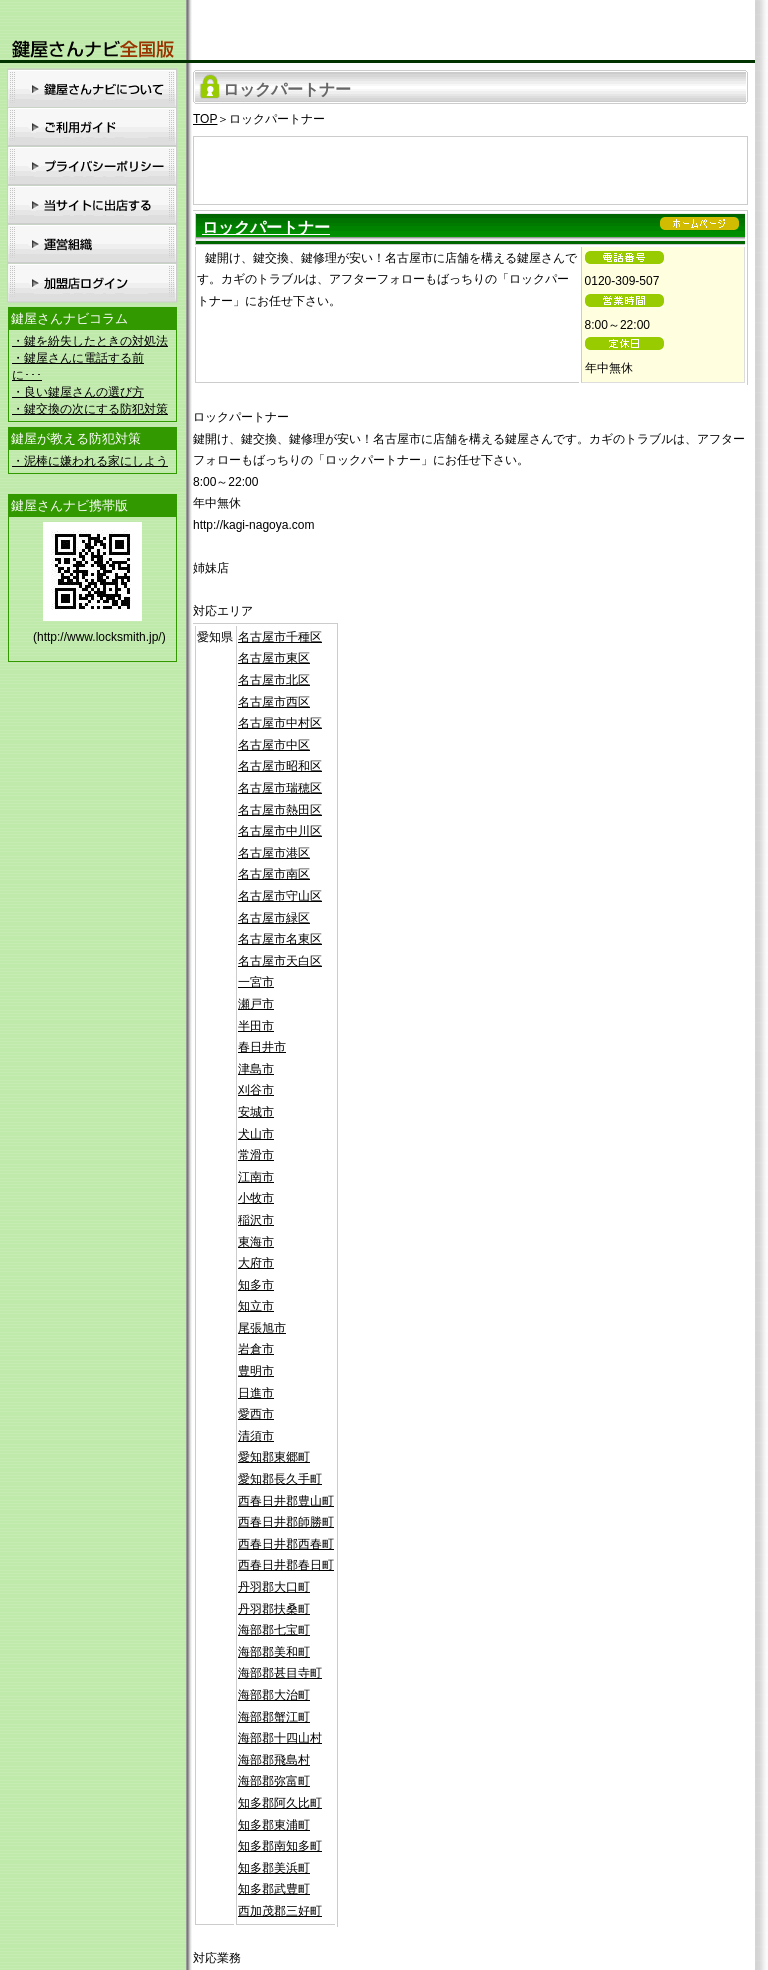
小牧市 (256, 1198)
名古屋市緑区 (274, 918)
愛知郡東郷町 (274, 1457)
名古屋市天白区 (280, 961)
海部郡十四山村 (280, 1738)
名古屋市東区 (274, 658)
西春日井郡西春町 (286, 1544)
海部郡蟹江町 (274, 1717)
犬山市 (256, 1134)
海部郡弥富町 (274, 1781)
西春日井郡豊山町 (286, 1501)
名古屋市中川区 (280, 831)
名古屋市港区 (274, 853)
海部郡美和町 (274, 1652)
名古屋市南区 (274, 874)
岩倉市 (256, 1349)
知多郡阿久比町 (280, 1803)
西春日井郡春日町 (286, 1565)
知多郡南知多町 (280, 1846)
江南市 (256, 1177)
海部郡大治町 (274, 1695)
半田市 (256, 1026)
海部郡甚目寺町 (280, 1673)
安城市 (256, 1112)
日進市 (256, 1393)
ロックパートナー (266, 227)
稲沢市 (256, 1220)
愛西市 (256, 1414)
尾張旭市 (262, 1328)
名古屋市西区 (274, 702)
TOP (205, 119)
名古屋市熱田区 (280, 810)
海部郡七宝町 (274, 1630)
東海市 (256, 1242)
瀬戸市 (256, 1004)
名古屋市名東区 (280, 939)
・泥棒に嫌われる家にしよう (90, 461)
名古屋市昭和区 (280, 766)
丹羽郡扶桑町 (274, 1609)
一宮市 (256, 982)
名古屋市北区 (274, 680)
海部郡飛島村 (274, 1760)
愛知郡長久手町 (280, 1479)
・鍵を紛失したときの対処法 (90, 341)
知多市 (256, 1285)
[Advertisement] (471, 167)
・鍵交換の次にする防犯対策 (90, 409)
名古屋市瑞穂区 (280, 788)
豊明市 (256, 1371)
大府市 (256, 1263)
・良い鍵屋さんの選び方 (78, 392)
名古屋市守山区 (280, 896)
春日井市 (262, 1047)
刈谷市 (256, 1090)
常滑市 (256, 1155)
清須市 (256, 1436)
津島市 (256, 1069)
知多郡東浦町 (274, 1825)
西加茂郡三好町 (280, 1911)
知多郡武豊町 (274, 1889)
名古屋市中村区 (280, 723)
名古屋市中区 (274, 745)
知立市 (256, 1306)
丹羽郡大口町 (274, 1587)
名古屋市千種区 (280, 637)
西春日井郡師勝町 (286, 1522)
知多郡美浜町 (274, 1868)
